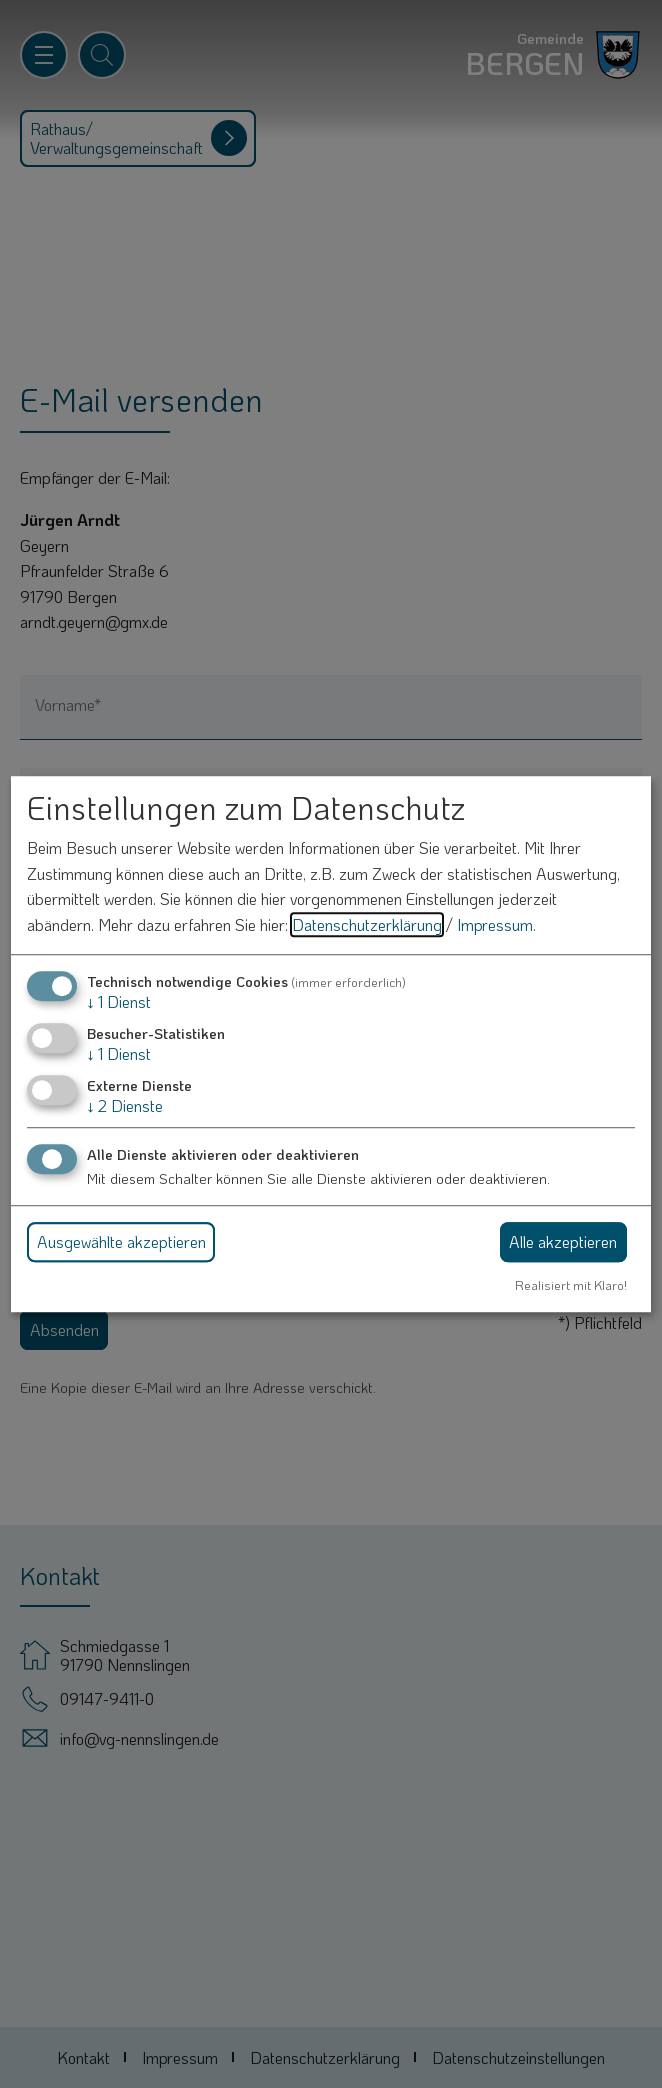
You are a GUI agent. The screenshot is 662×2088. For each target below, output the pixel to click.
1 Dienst (119, 1001)
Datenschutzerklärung (367, 924)
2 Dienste (125, 1105)
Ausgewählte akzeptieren (121, 1241)
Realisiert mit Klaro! (571, 1285)
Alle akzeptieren (563, 1241)
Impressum (495, 924)
